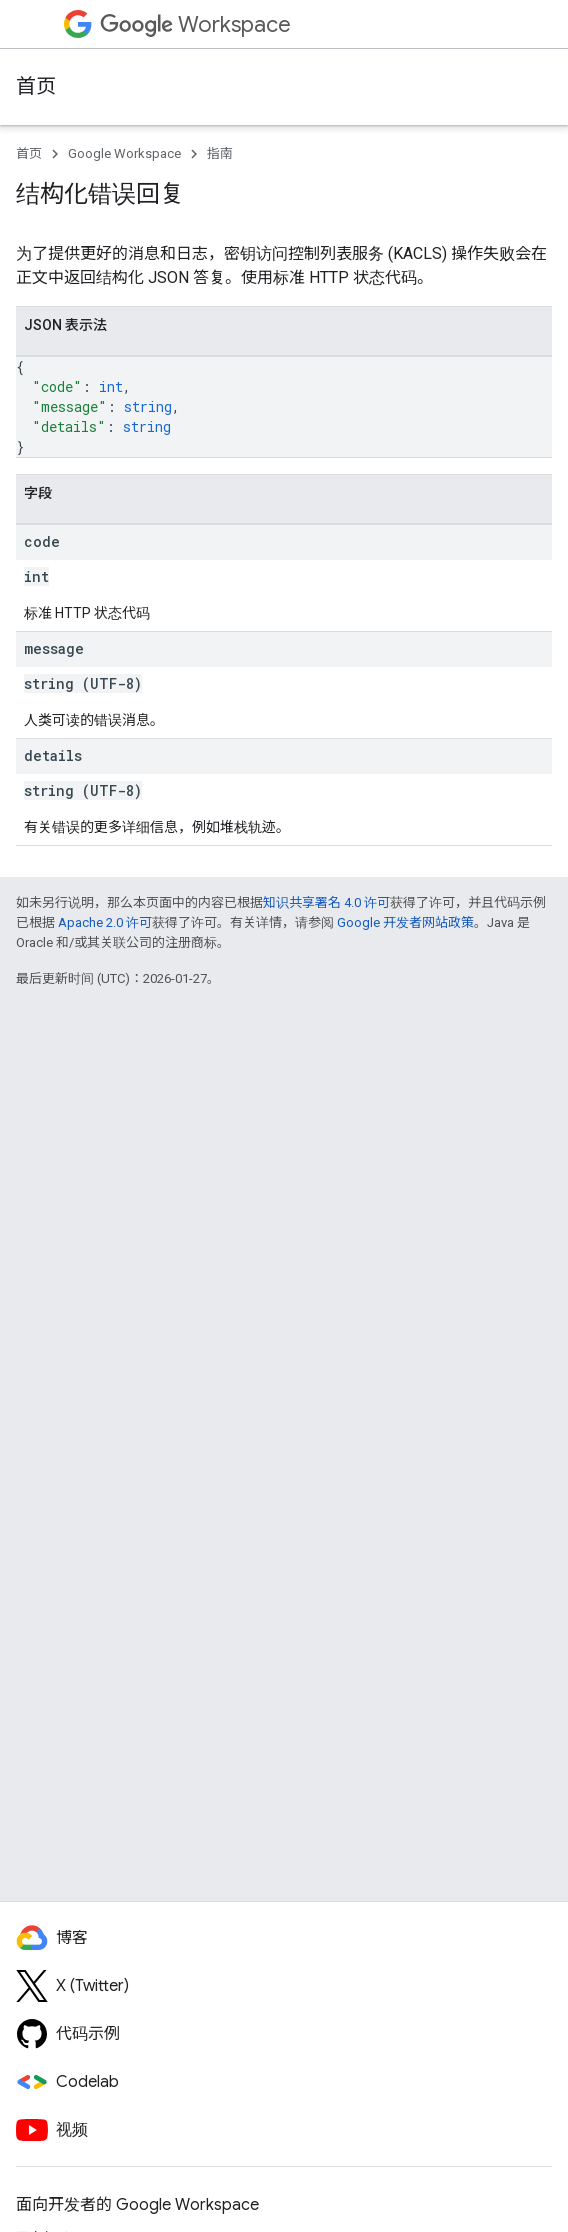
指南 (220, 153)
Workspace (195, 24)
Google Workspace (124, 153)
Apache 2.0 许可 (105, 922)
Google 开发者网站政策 (405, 922)
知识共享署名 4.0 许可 (326, 902)
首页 (36, 86)
